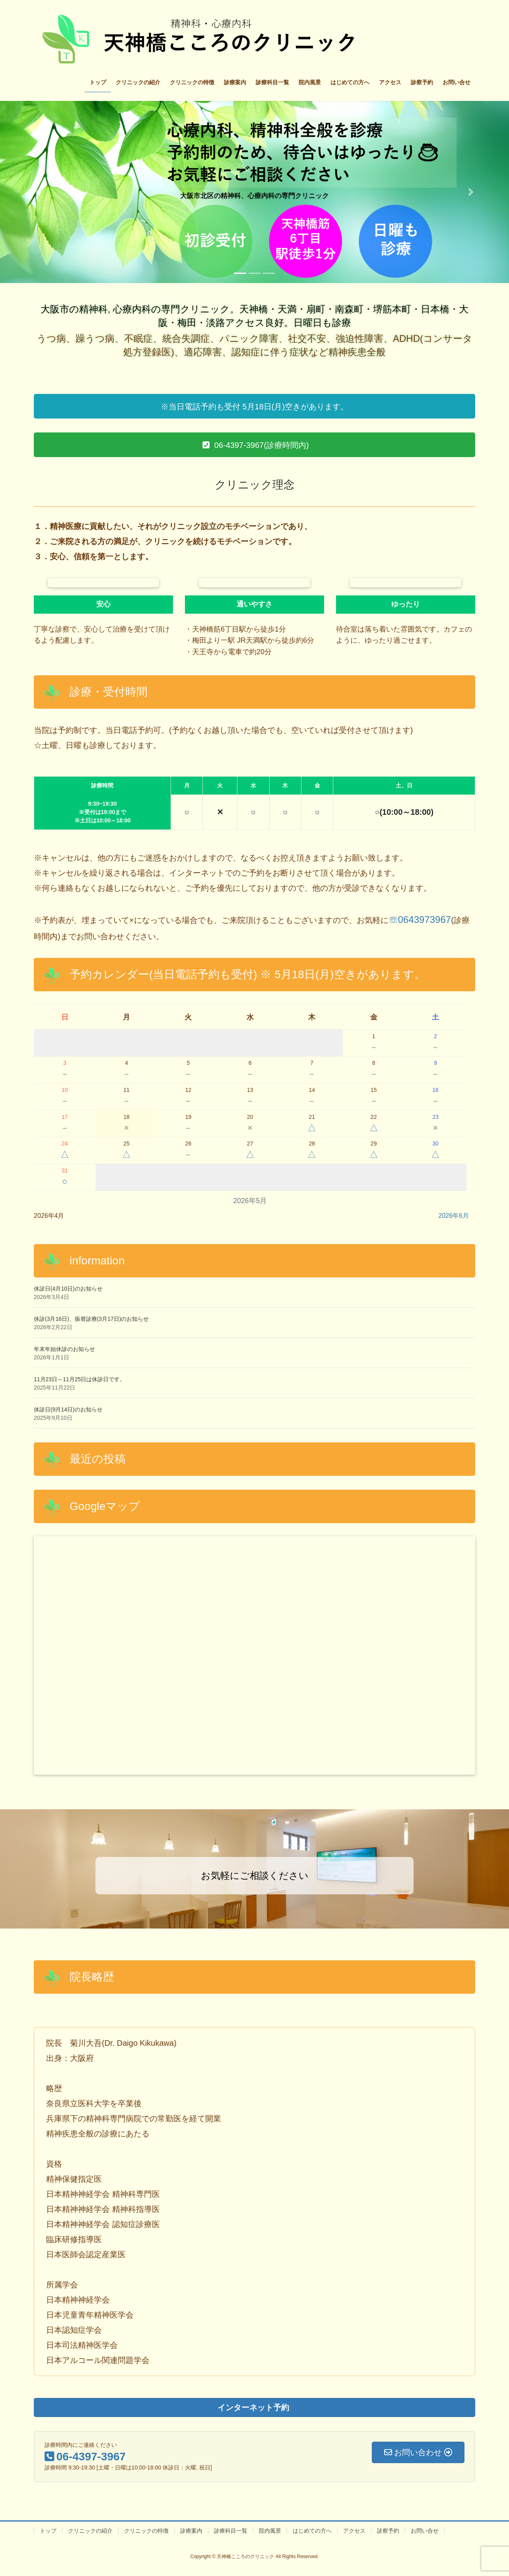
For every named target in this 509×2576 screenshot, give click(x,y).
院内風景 (270, 2531)
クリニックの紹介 (90, 2531)
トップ (48, 2531)
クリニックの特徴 (146, 2531)
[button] (38, 192)
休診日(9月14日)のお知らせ (68, 1409)
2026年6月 (454, 1215)
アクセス (354, 2531)
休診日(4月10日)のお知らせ (68, 1288)
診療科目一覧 (230, 2531)
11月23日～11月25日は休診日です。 (79, 1379)
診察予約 (388, 2531)
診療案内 (191, 2531)
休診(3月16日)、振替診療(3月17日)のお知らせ (91, 1319)
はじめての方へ (312, 2531)
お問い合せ (425, 2531)
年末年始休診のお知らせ (64, 1349)
